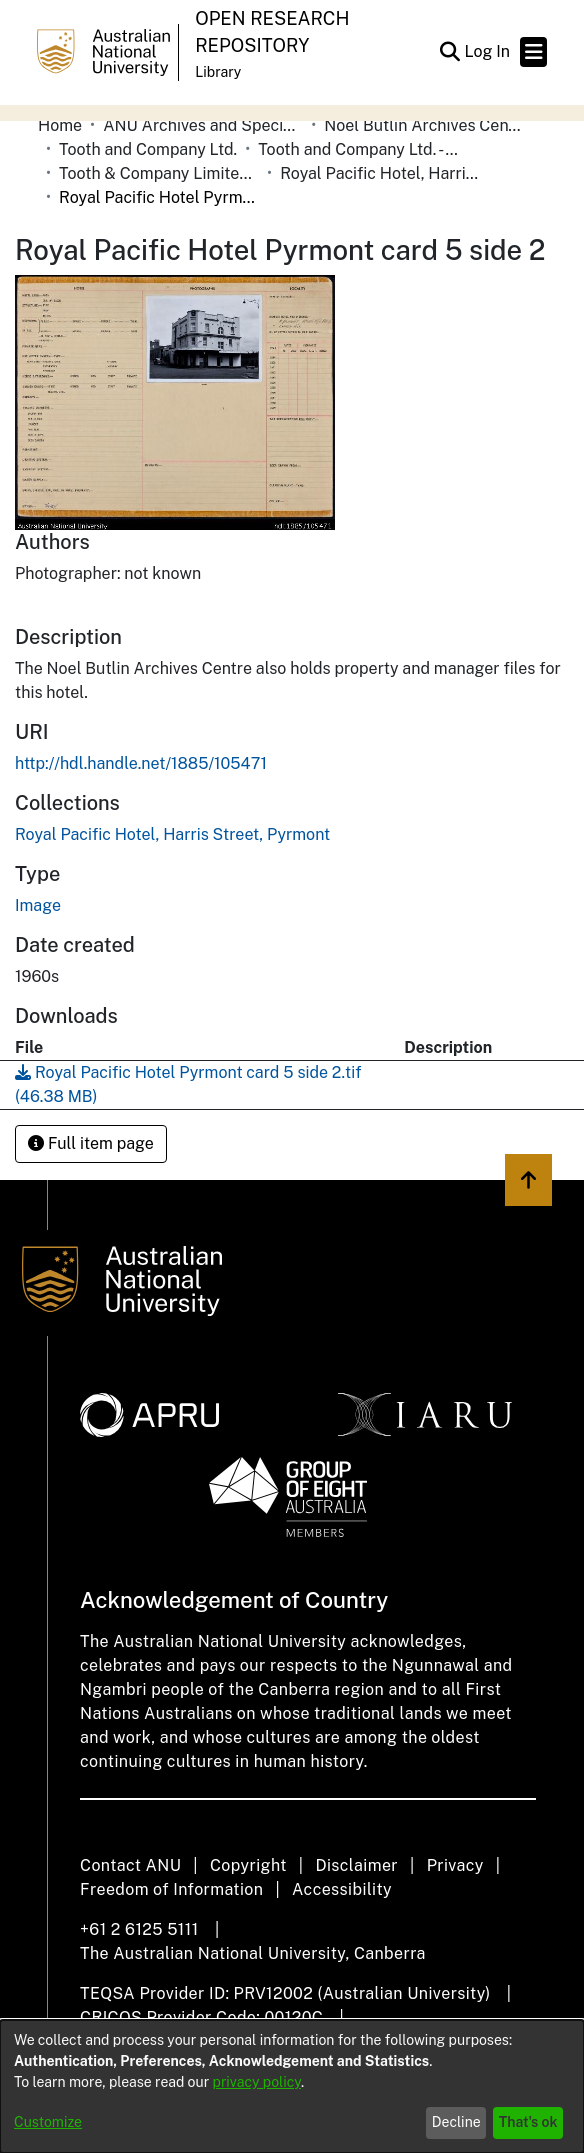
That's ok (528, 2122)
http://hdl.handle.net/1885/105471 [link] (141, 763)
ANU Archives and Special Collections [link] (203, 125)
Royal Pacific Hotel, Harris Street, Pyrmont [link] (380, 173)
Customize (48, 2122)
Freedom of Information (171, 1889)
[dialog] (292, 2086)
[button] (449, 52)
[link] (172, 834)
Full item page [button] (91, 1143)
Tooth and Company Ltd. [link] (148, 149)
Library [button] (218, 72)
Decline (456, 2122)
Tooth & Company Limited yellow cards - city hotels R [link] (159, 173)
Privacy (455, 1865)
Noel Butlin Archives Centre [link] (424, 125)
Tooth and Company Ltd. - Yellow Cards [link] (358, 149)
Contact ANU (130, 1865)
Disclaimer (356, 1865)
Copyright (248, 1865)
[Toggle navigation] (533, 52)
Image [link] (38, 905)
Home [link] (60, 125)
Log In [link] (488, 51)
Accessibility (342, 1889)
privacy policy (257, 2082)
